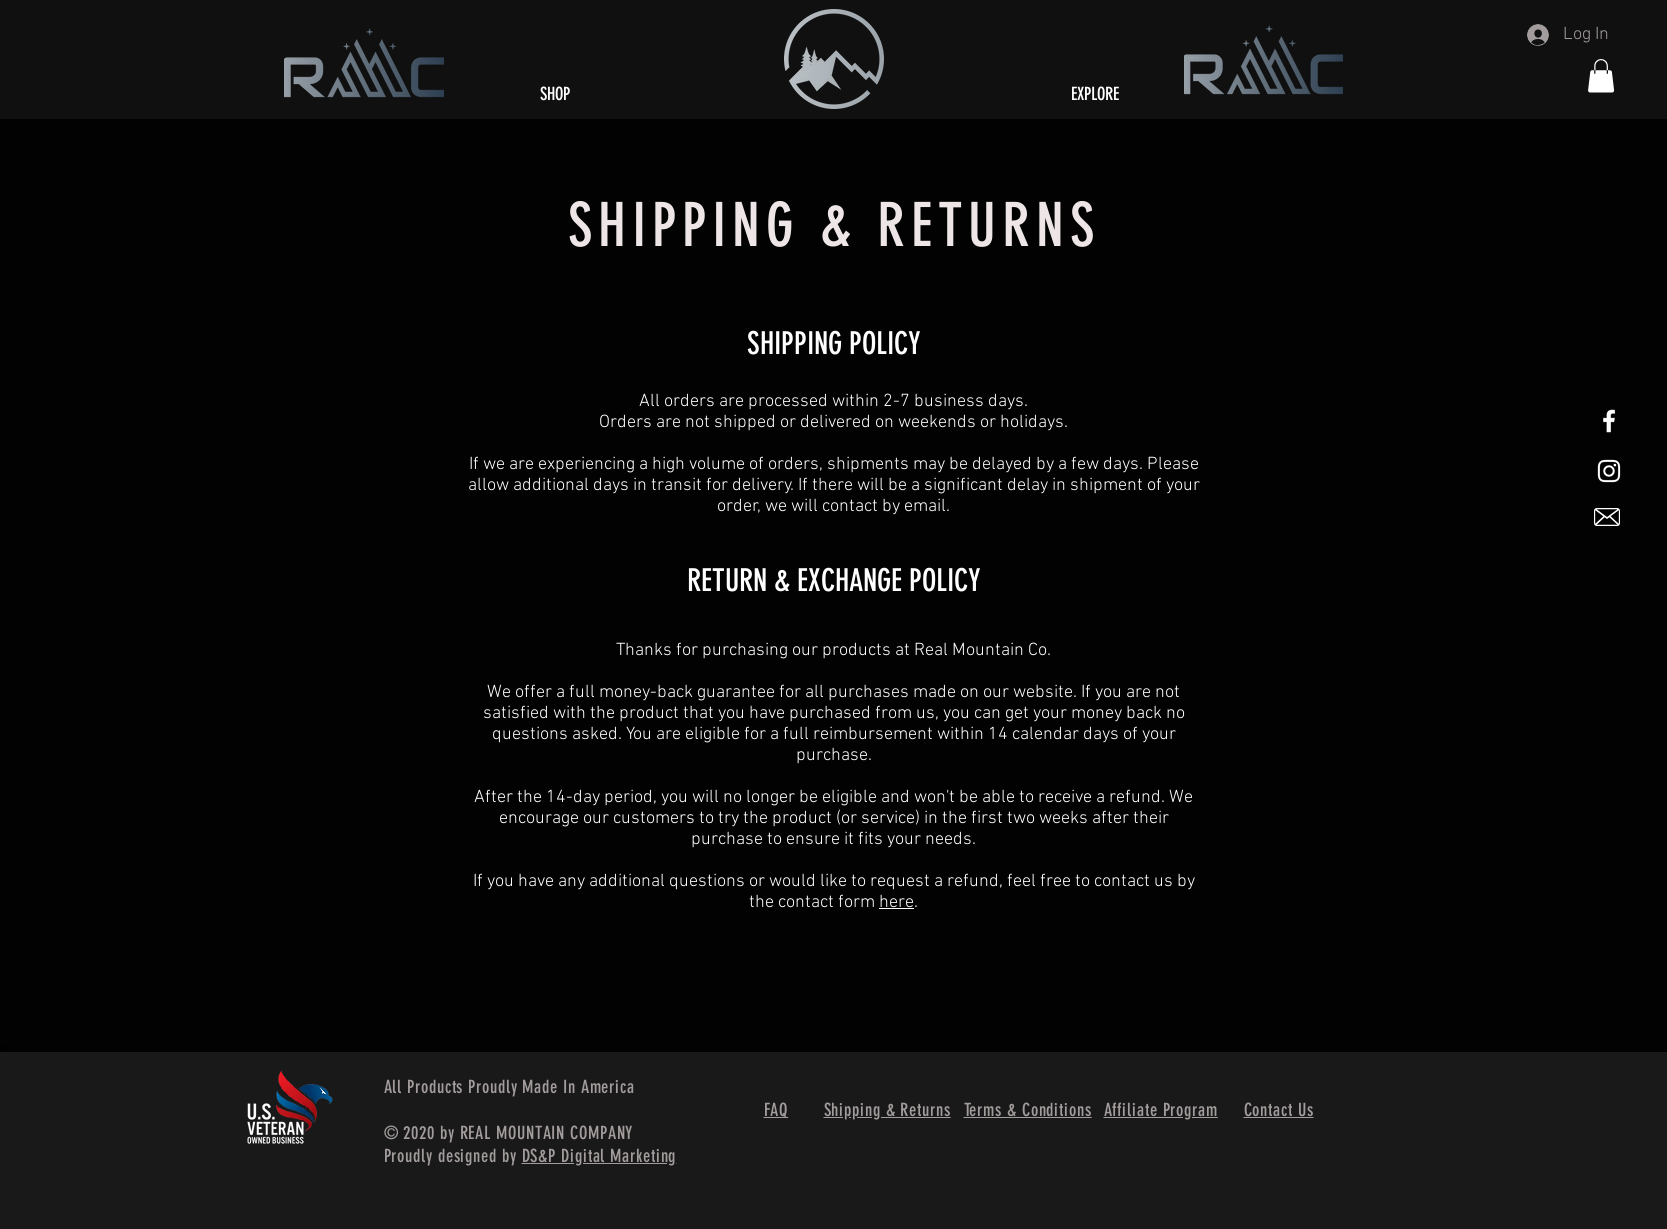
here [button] (896, 902)
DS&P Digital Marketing (599, 1156)
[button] (1601, 75)
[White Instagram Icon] (1609, 471)
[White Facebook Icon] (1609, 421)
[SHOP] (555, 94)
